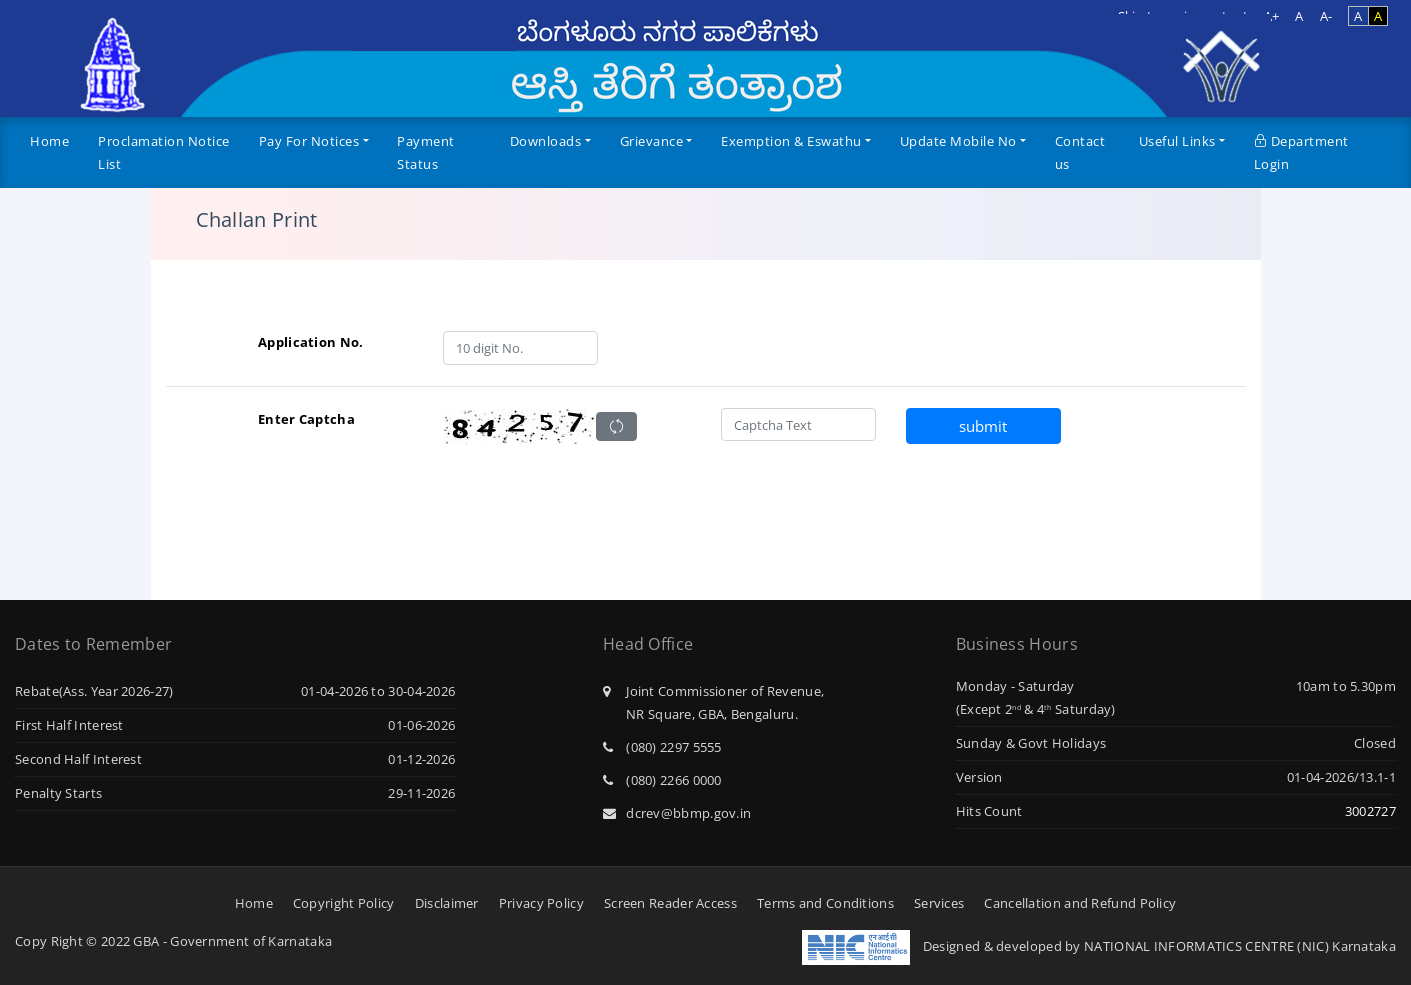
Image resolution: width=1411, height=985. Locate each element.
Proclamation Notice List (164, 152)
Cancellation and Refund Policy (1080, 903)
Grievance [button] (652, 141)
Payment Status (426, 152)
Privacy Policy (541, 903)
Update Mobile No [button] (958, 141)
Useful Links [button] (1177, 141)
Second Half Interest (78, 759)
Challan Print (257, 220)
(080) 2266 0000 (662, 780)
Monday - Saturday (1015, 686)
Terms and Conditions (825, 903)
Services (939, 903)
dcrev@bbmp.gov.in (677, 813)
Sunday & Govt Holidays (1031, 743)
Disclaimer (447, 903)
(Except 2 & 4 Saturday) (1036, 709)
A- (1326, 16)
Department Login (1301, 152)
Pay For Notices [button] (309, 141)
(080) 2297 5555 (662, 747)
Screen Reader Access (670, 903)
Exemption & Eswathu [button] (791, 141)
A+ (1272, 16)
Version (979, 777)
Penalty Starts (58, 793)
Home (49, 141)
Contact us (1080, 152)
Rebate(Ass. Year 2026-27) (94, 691)
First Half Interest (69, 725)
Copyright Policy (344, 903)
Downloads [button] (546, 141)
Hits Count (989, 811)
